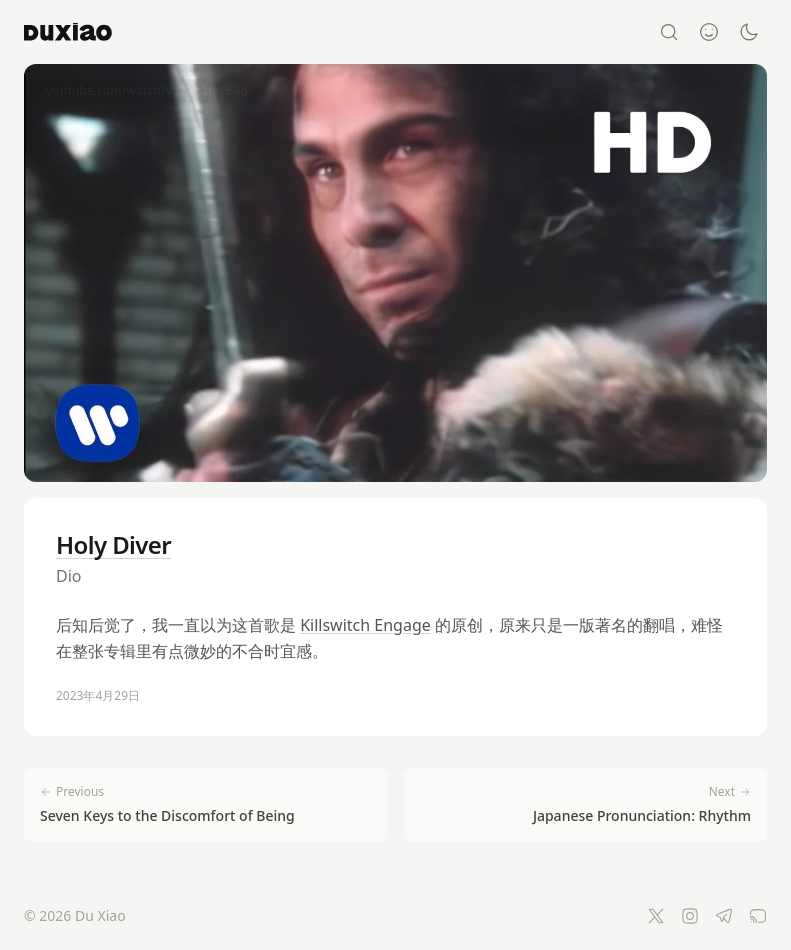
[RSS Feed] (758, 916)
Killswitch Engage (365, 625)
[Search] (669, 32)
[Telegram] (724, 916)
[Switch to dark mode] (749, 32)
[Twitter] (656, 916)
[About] (709, 32)
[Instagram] (690, 916)
